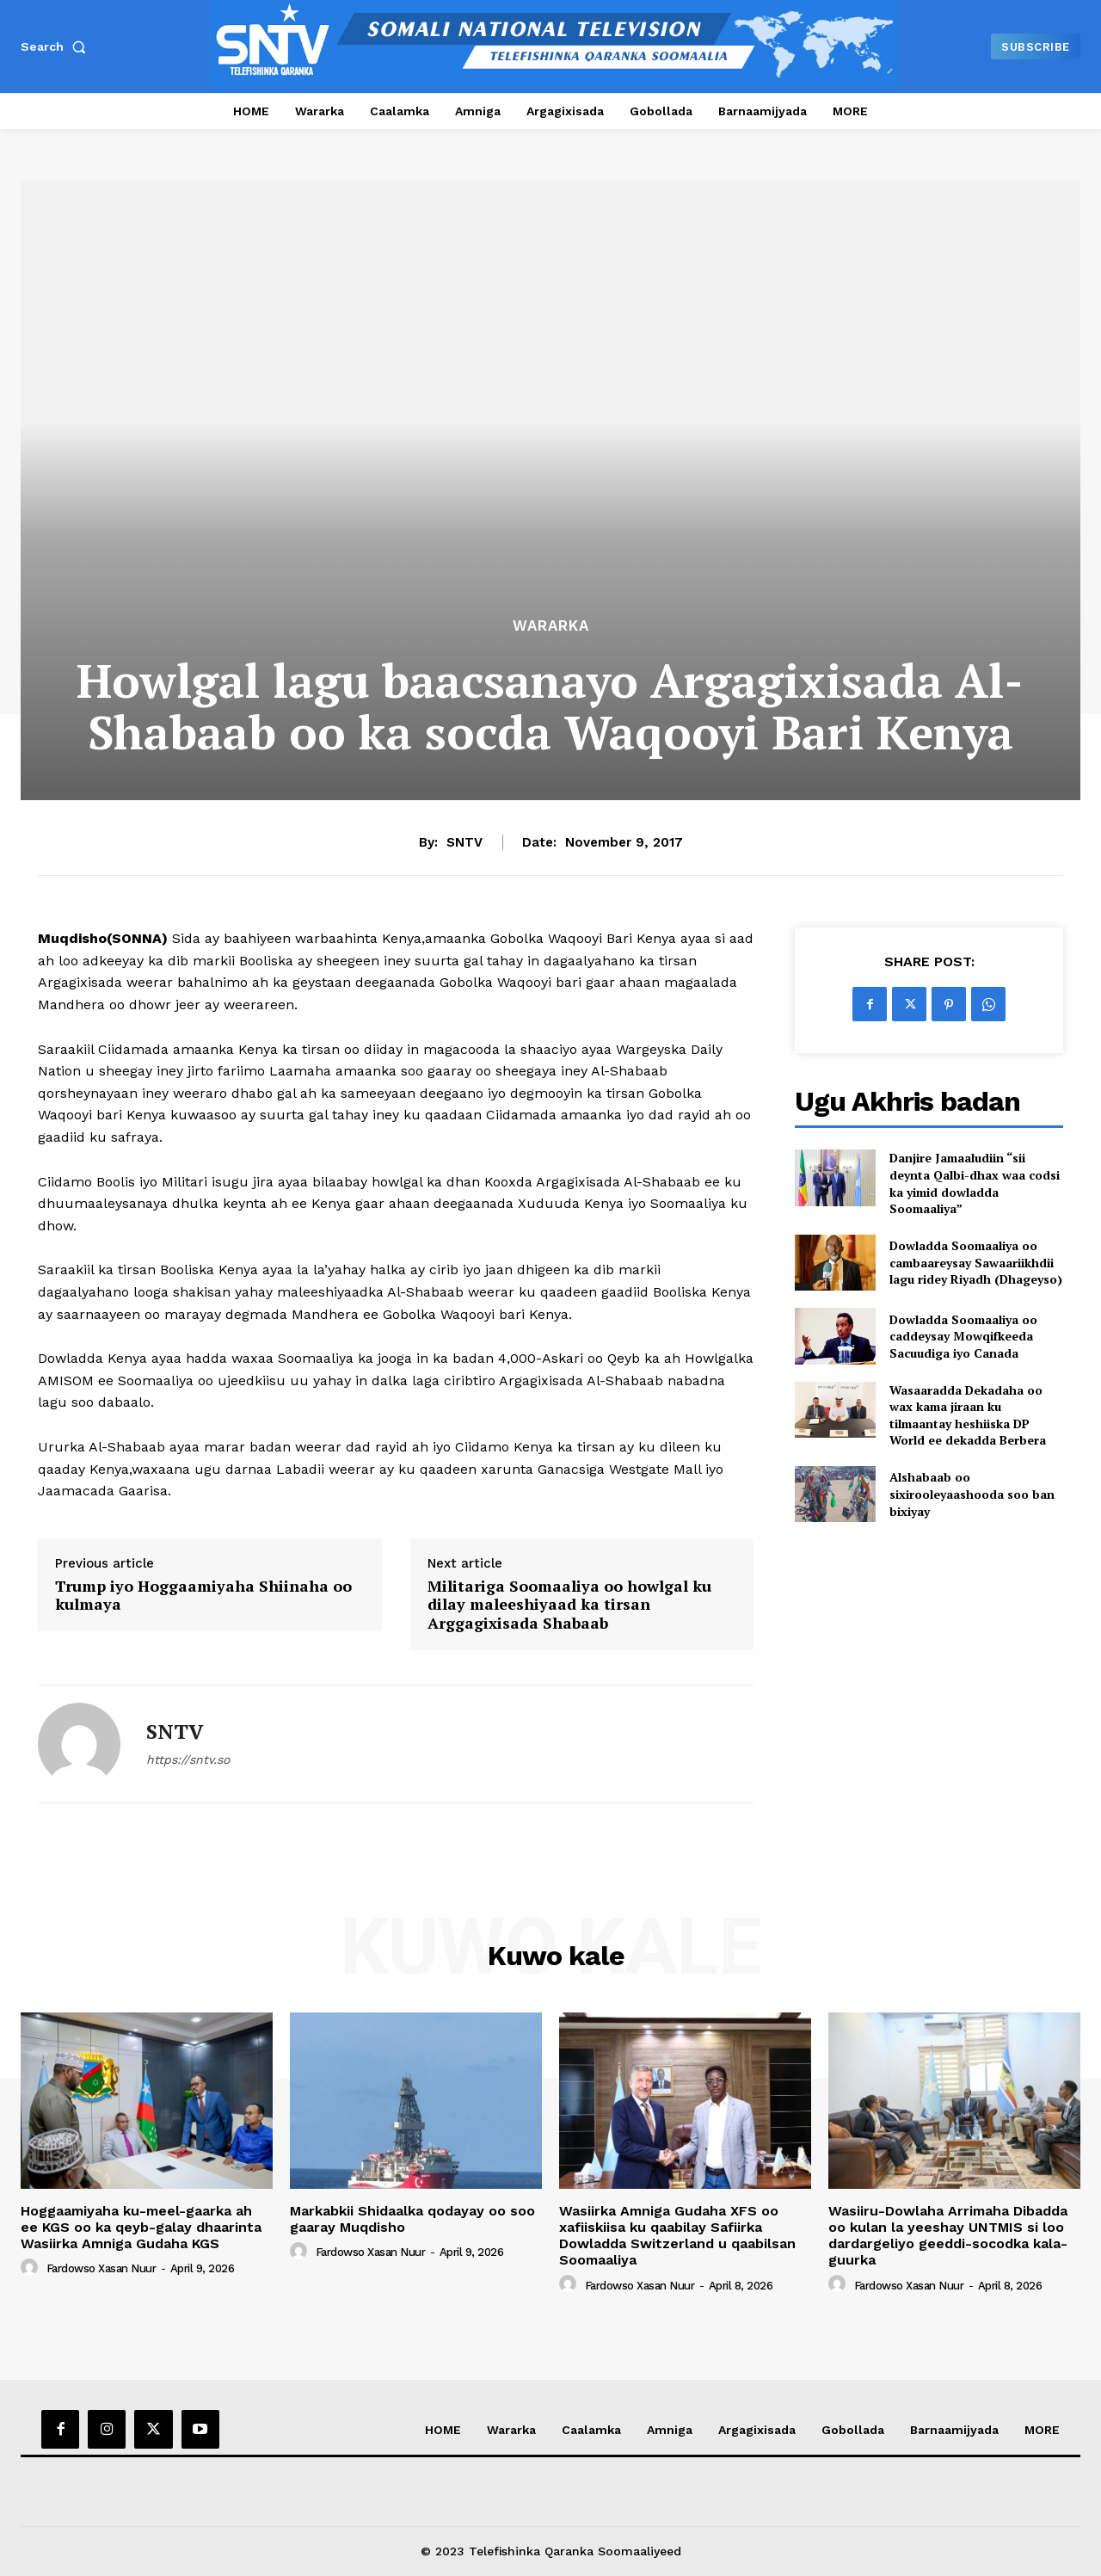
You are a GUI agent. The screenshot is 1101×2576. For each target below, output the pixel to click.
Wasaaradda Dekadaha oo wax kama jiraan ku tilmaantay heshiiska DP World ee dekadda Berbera (967, 1415)
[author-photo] (32, 2268)
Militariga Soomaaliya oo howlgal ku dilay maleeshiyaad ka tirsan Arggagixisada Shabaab (569, 1605)
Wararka (551, 626)
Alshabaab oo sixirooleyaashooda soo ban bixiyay (972, 1494)
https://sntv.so (188, 1759)
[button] (57, 46)
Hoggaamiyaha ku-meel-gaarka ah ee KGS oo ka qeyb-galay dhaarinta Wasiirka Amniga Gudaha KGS (141, 2227)
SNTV (464, 842)
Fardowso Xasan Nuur (101, 2268)
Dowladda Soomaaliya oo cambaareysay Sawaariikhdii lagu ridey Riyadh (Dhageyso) (975, 1262)
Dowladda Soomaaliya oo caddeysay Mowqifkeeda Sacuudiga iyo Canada (963, 1336)
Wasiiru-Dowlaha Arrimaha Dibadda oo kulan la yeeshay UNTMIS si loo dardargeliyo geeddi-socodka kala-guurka (947, 2236)
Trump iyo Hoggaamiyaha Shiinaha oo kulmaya (203, 1595)
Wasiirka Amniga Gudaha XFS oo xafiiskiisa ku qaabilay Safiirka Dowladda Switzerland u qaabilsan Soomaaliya (677, 2236)
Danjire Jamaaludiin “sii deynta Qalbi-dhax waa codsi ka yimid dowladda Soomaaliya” (974, 1183)
